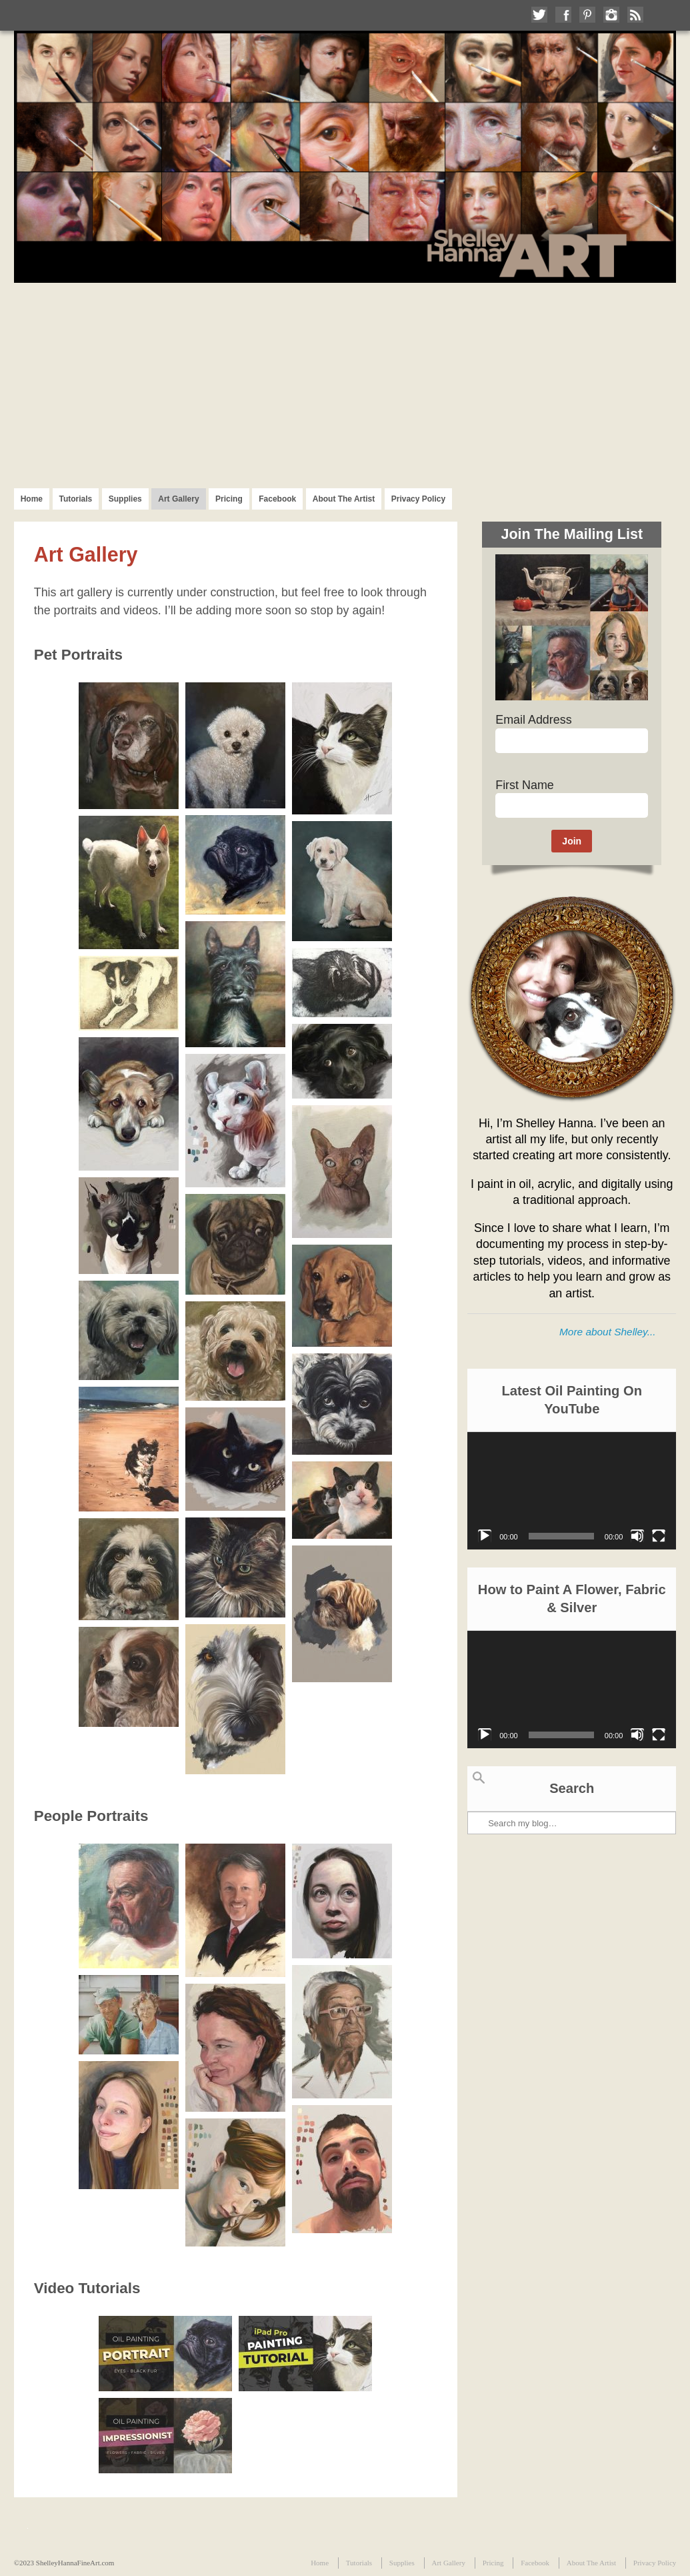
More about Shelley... (607, 1331)
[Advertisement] (345, 382)
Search (479, 1778)
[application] (571, 1490)
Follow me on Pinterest (587, 15)
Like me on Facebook (563, 15)
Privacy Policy (418, 499)
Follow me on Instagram (611, 15)
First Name (524, 785)
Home (32, 499)
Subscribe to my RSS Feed (635, 15)
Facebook (277, 499)
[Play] (484, 1536)
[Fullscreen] (658, 1536)
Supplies (125, 499)
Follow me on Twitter (539, 15)
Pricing (229, 499)
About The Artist (344, 499)
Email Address (533, 719)
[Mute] (637, 1536)
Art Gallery (178, 499)
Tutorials (76, 499)
